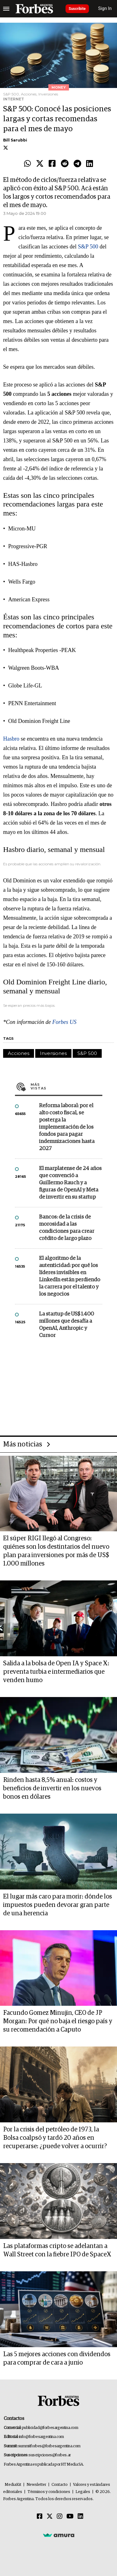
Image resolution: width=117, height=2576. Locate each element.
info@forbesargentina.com (41, 2437)
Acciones (18, 1053)
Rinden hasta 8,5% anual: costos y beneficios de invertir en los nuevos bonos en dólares (52, 1788)
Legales (83, 2492)
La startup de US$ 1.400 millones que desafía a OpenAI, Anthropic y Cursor (66, 1324)
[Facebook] (39, 2516)
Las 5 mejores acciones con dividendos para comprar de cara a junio (56, 2358)
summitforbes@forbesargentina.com (49, 2446)
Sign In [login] (105, 8)
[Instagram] (59, 2516)
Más (66, 1086)
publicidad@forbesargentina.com (50, 2428)
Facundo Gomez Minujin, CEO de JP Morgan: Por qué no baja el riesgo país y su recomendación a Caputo (57, 2021)
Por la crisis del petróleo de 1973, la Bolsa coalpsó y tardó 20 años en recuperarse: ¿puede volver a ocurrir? (55, 2137)
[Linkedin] (80, 2516)
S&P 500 (88, 246)
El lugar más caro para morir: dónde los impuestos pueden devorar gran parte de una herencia (57, 1905)
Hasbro (11, 739)
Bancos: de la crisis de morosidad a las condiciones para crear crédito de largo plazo (66, 1227)
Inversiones (53, 1053)
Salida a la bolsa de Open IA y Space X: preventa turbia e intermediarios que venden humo (56, 1671)
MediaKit (13, 2485)
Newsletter (36, 2485)
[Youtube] (70, 2516)
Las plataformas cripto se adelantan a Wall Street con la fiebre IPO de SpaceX (57, 2250)
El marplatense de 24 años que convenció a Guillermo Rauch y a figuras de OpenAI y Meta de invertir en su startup (70, 1183)
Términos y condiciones (48, 2492)
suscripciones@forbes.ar (50, 2455)
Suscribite (77, 9)
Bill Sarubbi (15, 140)
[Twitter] (49, 2516)
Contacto (59, 2485)
